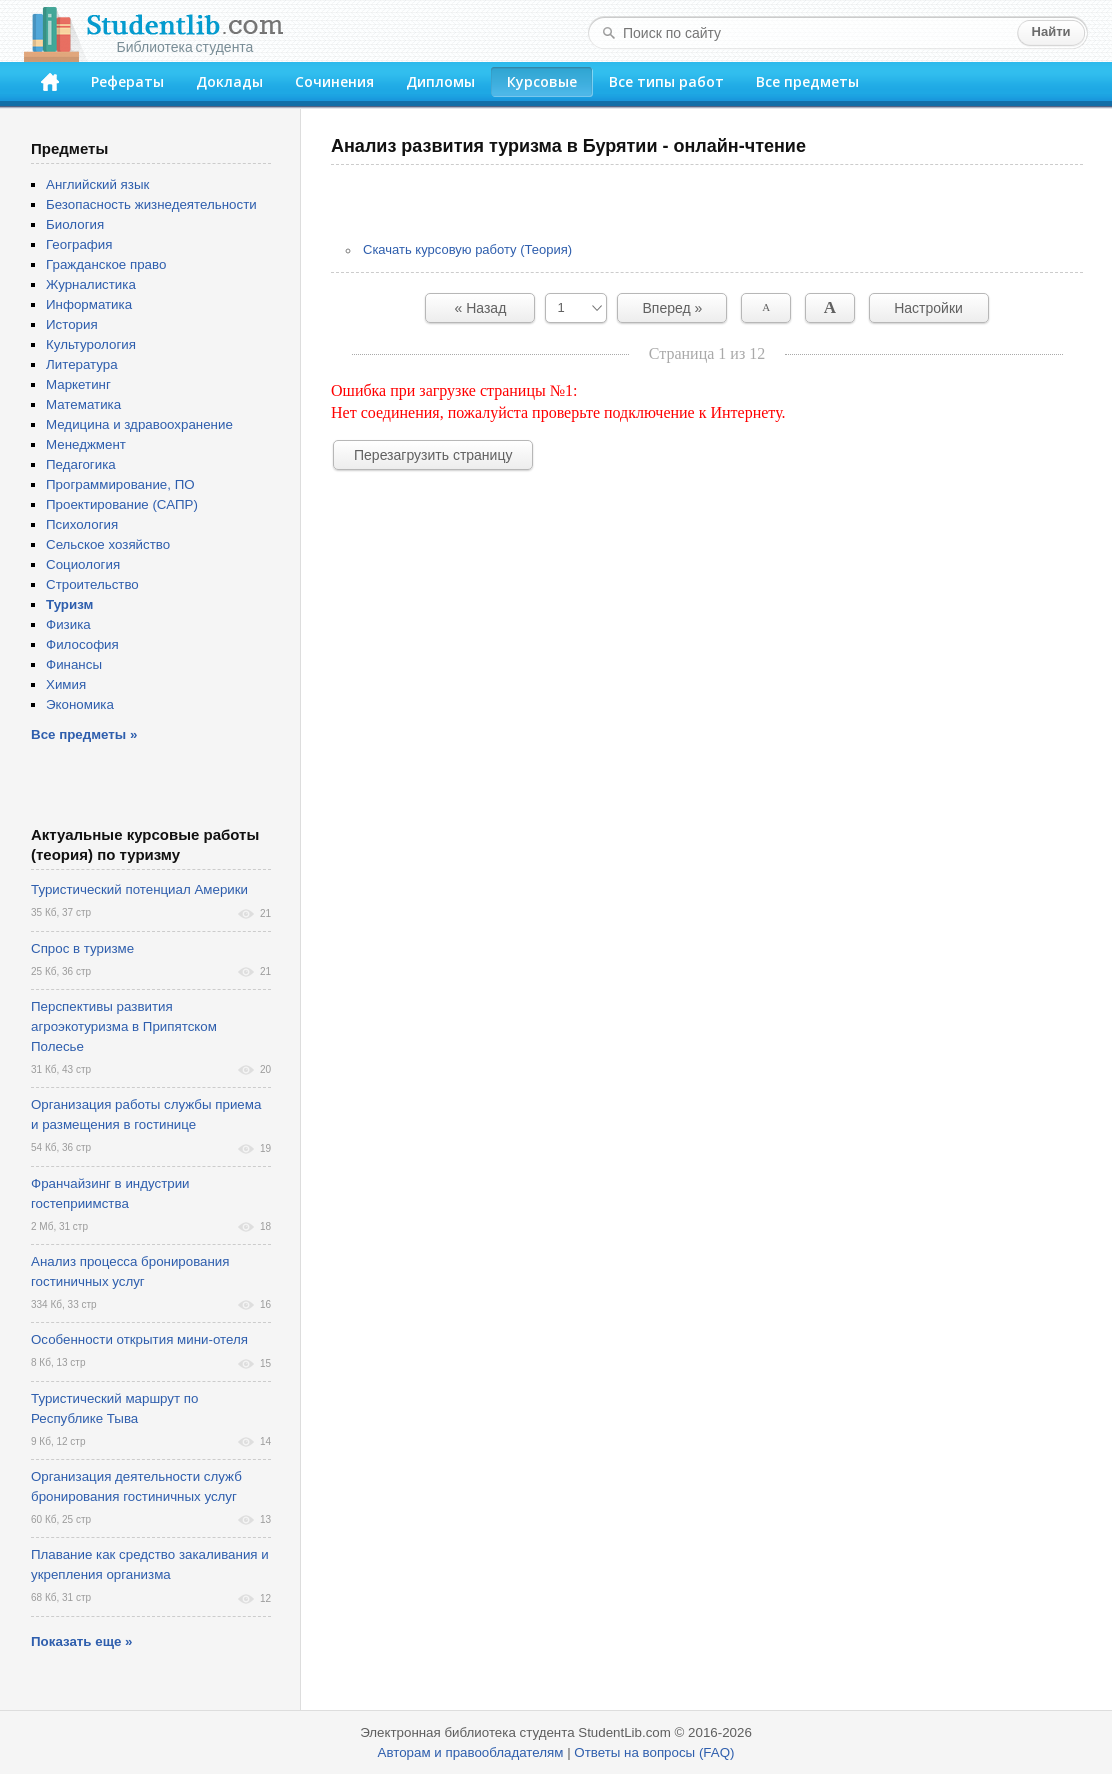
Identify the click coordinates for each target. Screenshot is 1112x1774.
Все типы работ (666, 81)
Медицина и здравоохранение (139, 424)
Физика (68, 624)
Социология (83, 564)
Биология (75, 224)
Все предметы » (84, 734)
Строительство (92, 584)
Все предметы (807, 81)
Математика (83, 404)
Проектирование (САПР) (122, 504)
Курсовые (542, 81)
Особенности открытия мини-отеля (139, 1339)
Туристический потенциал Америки (139, 889)
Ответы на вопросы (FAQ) (654, 1752)
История (72, 324)
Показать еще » (81, 1641)
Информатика (89, 304)
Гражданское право (106, 264)
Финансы (74, 664)
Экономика (80, 704)
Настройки (928, 308)
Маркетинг (78, 384)
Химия (66, 684)
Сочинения (334, 81)
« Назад (481, 308)
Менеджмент (86, 444)
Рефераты (127, 81)
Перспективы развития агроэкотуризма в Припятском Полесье (124, 1026)
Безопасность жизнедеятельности (151, 204)
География (79, 244)
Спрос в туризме (82, 948)
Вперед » (673, 308)
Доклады (229, 81)
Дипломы (440, 81)
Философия (82, 644)
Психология (82, 524)
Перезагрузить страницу (433, 455)
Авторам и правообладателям (471, 1752)
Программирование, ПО (120, 484)
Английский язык (97, 184)
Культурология (91, 344)
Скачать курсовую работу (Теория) (467, 249)
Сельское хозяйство (108, 544)
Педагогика (81, 464)
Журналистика (91, 284)
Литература (82, 364)
